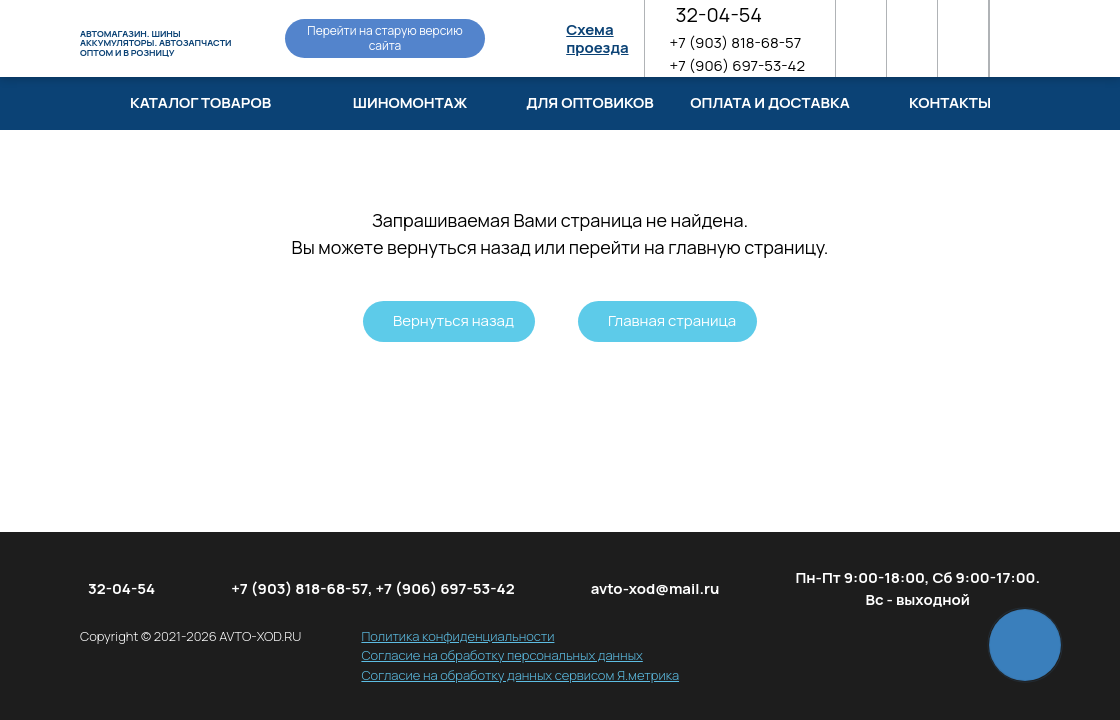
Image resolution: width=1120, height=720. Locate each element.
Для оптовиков (590, 102)
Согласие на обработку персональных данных (501, 655)
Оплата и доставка (769, 102)
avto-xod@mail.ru (655, 588)
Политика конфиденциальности (457, 636)
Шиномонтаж (410, 102)
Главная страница (672, 320)
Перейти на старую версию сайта (384, 37)
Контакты (950, 102)
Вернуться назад (453, 320)
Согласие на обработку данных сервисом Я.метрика (520, 675)
